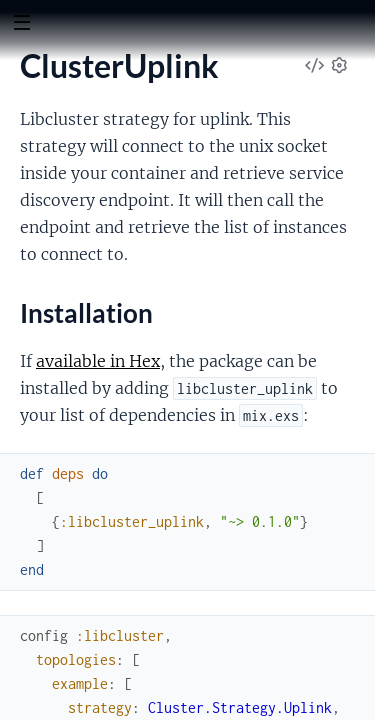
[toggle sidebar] (21, 25)
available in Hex (98, 361)
